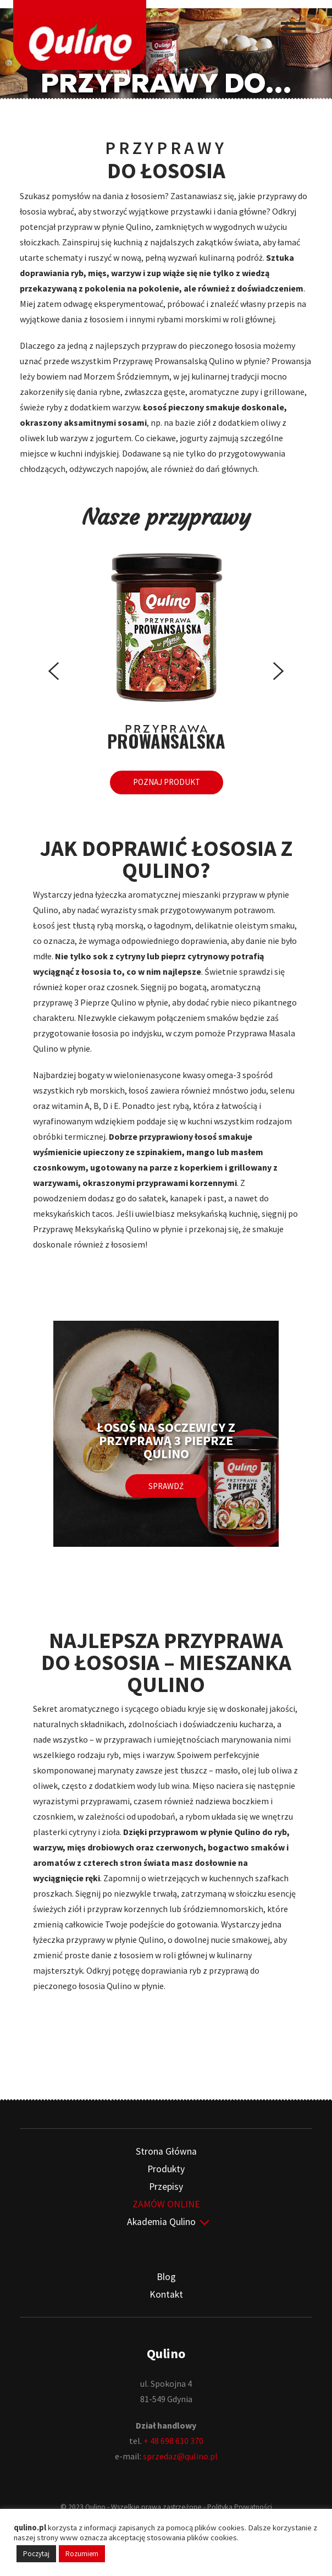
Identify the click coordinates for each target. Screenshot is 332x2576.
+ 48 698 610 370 (173, 2439)
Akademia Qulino (161, 2220)
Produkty (166, 2167)
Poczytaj (36, 2553)
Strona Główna (166, 2150)
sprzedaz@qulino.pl (180, 2454)
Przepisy (166, 2185)
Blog (166, 2275)
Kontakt (166, 2293)
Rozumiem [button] (81, 2553)
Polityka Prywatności (239, 2505)
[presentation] (53, 672)
